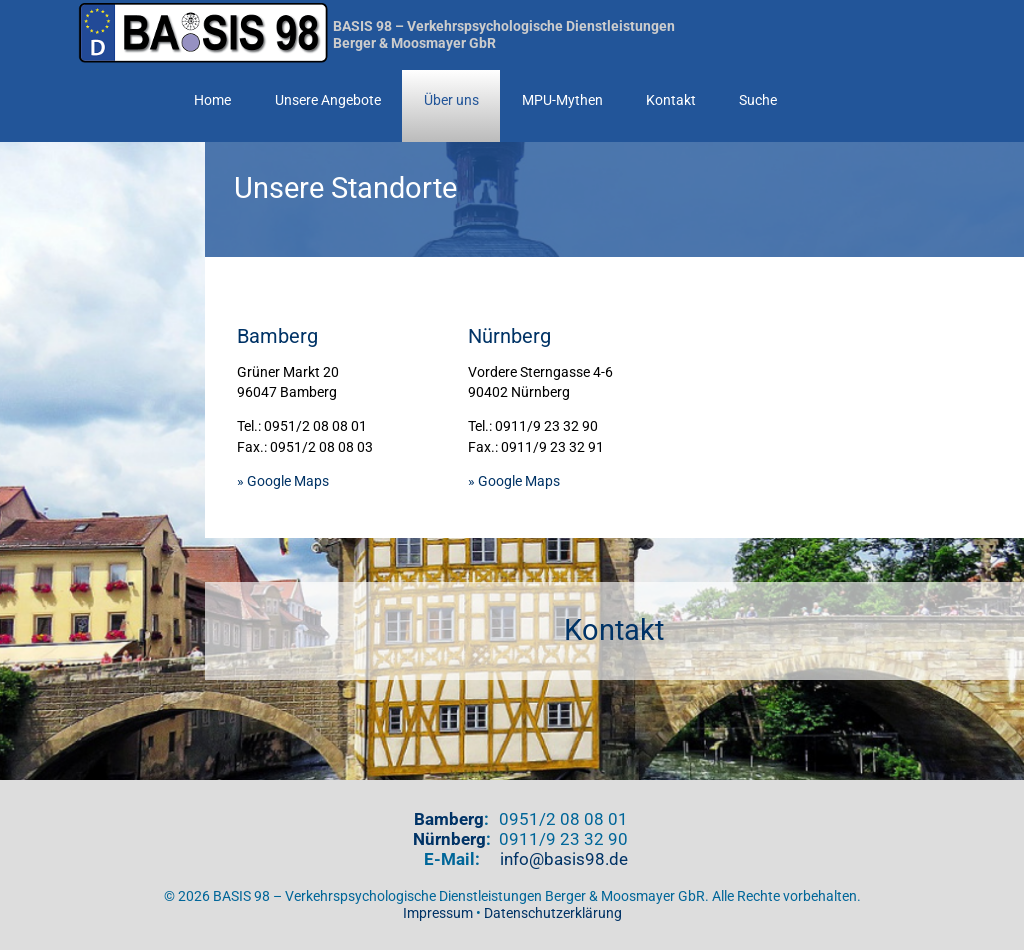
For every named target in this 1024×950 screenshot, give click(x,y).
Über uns (451, 100)
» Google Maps (283, 481)
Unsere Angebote (328, 100)
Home (212, 100)
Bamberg (449, 819)
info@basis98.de (564, 859)
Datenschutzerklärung (553, 913)
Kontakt (671, 100)
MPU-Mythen (562, 100)
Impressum (438, 913)
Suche (758, 100)
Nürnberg (449, 839)
